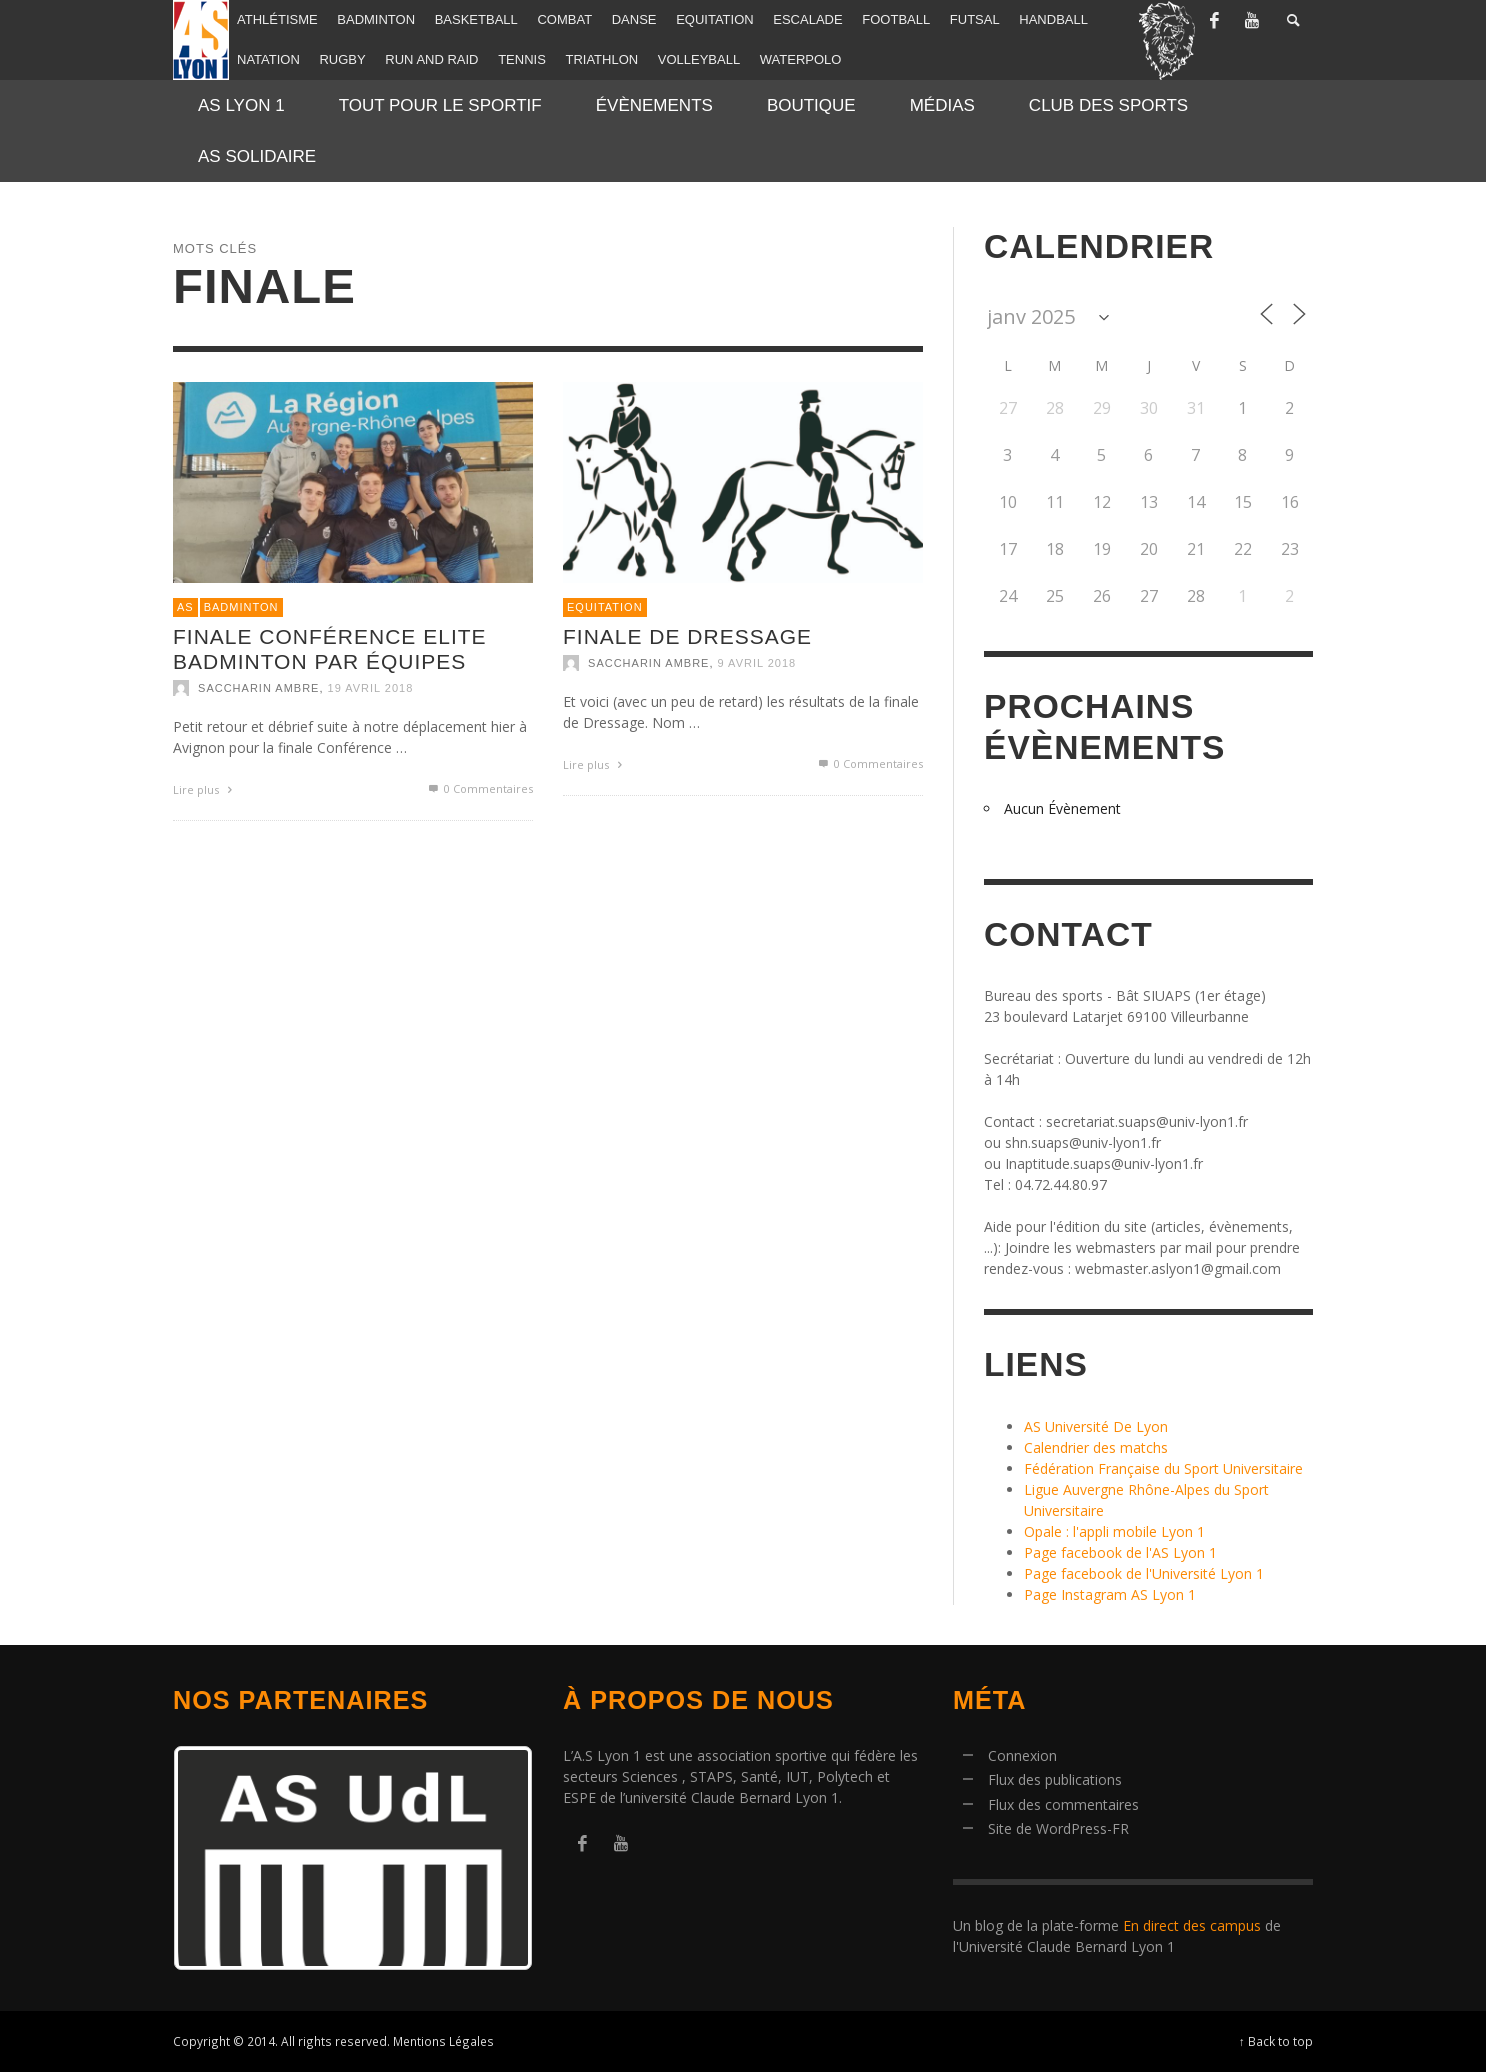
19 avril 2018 (371, 688)
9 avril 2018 (757, 663)
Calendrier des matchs (1096, 1447)
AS (185, 607)
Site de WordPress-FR (1058, 1828)
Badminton (241, 607)
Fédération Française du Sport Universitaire (1163, 1468)
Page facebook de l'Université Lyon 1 (1144, 1573)
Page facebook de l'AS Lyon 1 (1120, 1552)
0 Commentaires (479, 788)
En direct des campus (1192, 1925)
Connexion (1022, 1755)
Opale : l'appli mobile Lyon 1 (1114, 1531)
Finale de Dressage (687, 636)
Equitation (605, 607)
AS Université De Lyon (1096, 1426)
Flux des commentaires (1063, 1804)
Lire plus (205, 789)
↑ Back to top (1276, 2041)
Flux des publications (1055, 1779)
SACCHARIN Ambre (258, 688)
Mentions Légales (443, 2041)
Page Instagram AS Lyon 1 (1110, 1594)
